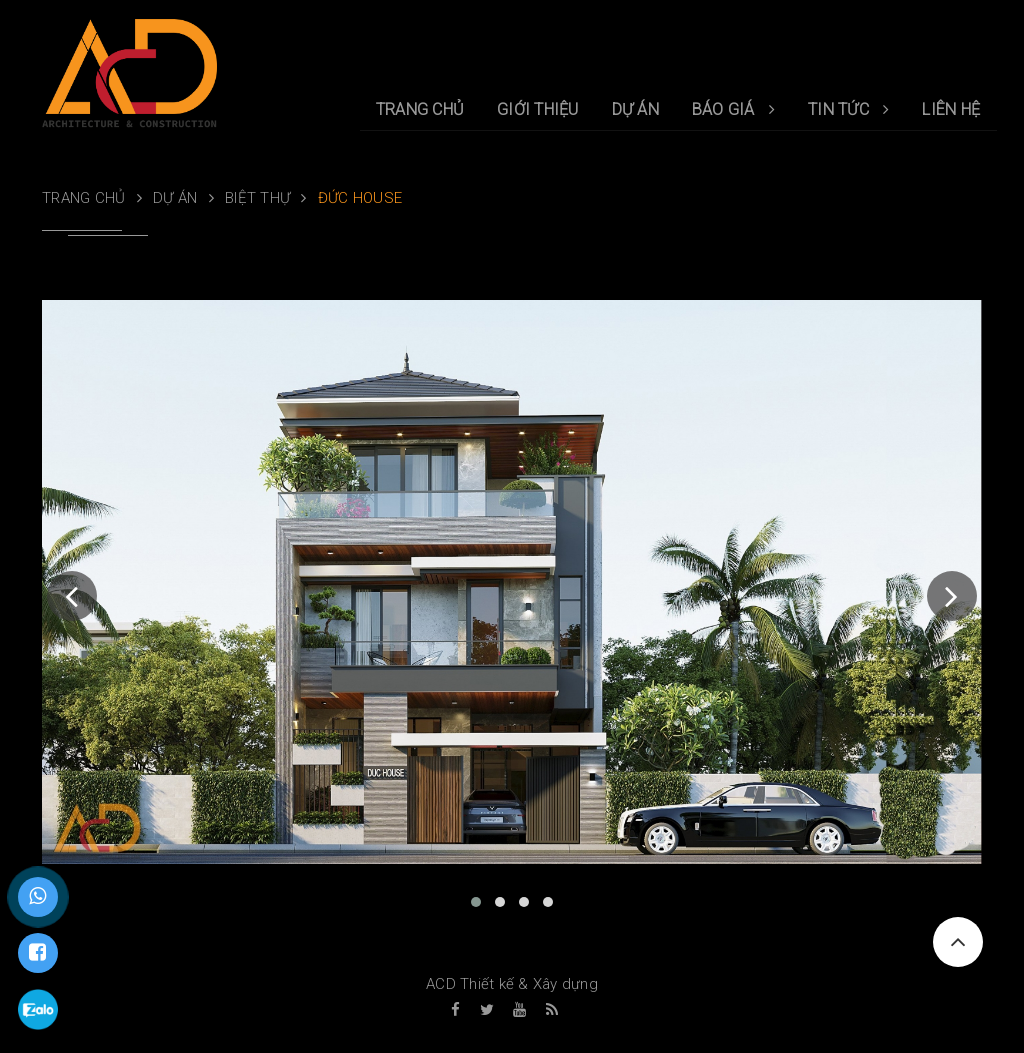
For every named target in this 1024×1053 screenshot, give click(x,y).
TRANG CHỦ (420, 109)
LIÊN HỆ (951, 109)
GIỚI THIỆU (538, 109)
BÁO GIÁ (733, 109)
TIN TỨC (848, 109)
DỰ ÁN (635, 109)
